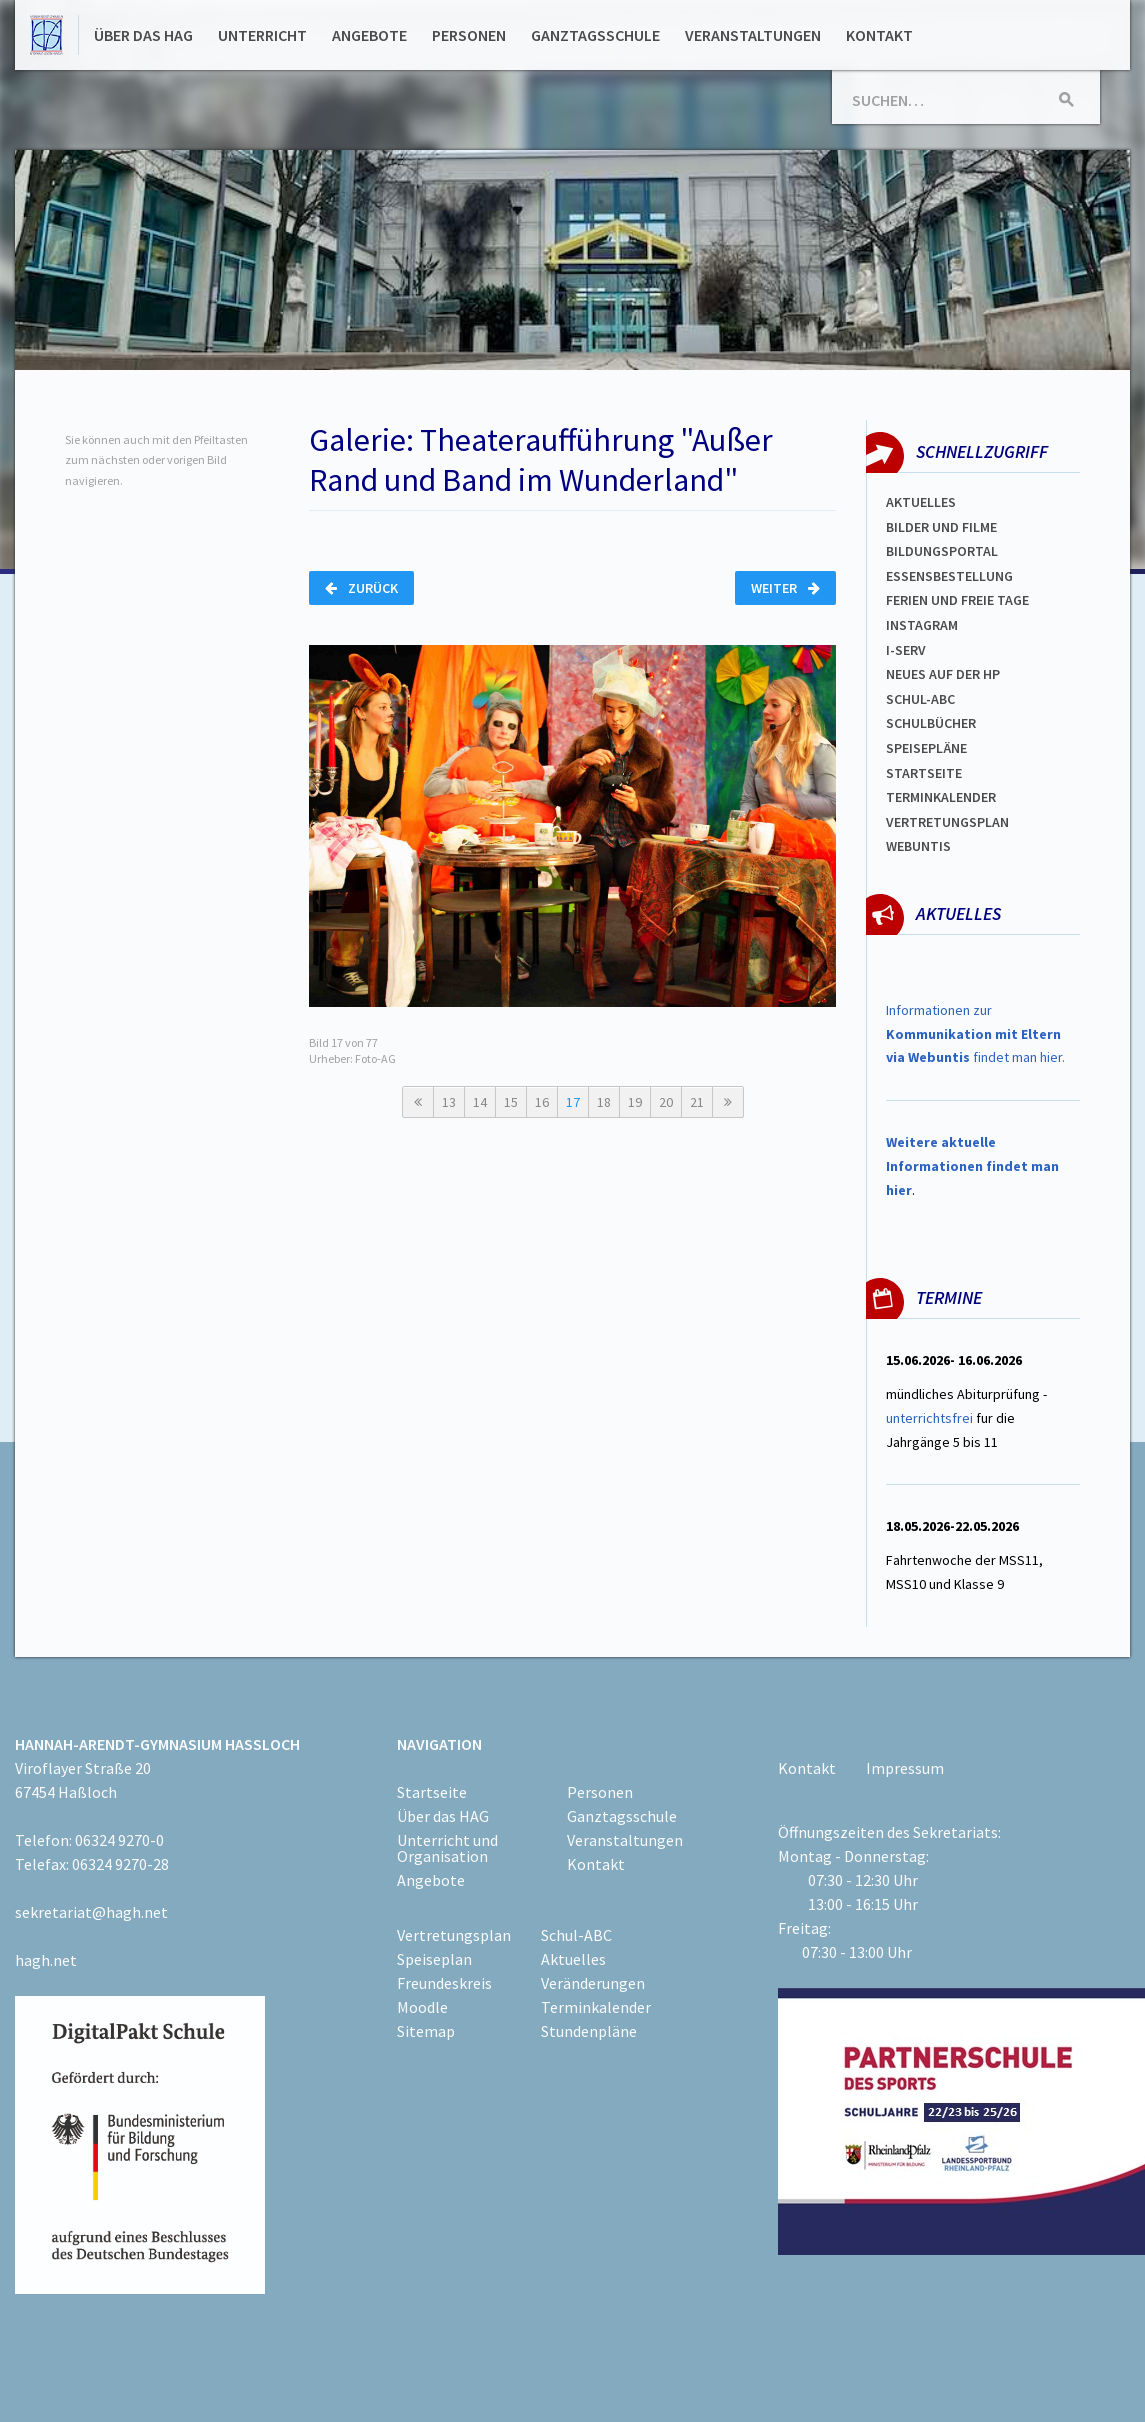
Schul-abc (920, 699)
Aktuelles (921, 502)
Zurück (361, 588)
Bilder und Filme (941, 527)
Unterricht (262, 35)
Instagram (922, 625)
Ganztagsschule (595, 35)
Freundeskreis (444, 1983)
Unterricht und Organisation (447, 1848)
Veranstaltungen (753, 35)
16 (542, 1102)
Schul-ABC (576, 1935)
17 (573, 1102)
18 (604, 1102)
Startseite (924, 773)
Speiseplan (434, 1959)
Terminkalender (941, 797)
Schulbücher (931, 723)
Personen (469, 35)
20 (666, 1102)
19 (635, 1102)
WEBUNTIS (918, 846)
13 (449, 1102)
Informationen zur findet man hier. (975, 1034)
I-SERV (906, 650)
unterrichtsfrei (929, 1418)
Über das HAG (143, 35)
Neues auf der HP (943, 674)
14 (480, 1102)
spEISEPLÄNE (926, 748)
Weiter (785, 588)
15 (511, 1102)
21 (697, 1102)
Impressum (905, 1768)
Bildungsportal (942, 551)
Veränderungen (593, 1983)
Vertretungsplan (947, 822)
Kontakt (879, 35)
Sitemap (426, 2031)
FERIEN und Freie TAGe (957, 600)
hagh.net (46, 1960)
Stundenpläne (589, 2031)
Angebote (369, 35)
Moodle (422, 2007)
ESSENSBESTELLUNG (949, 576)
